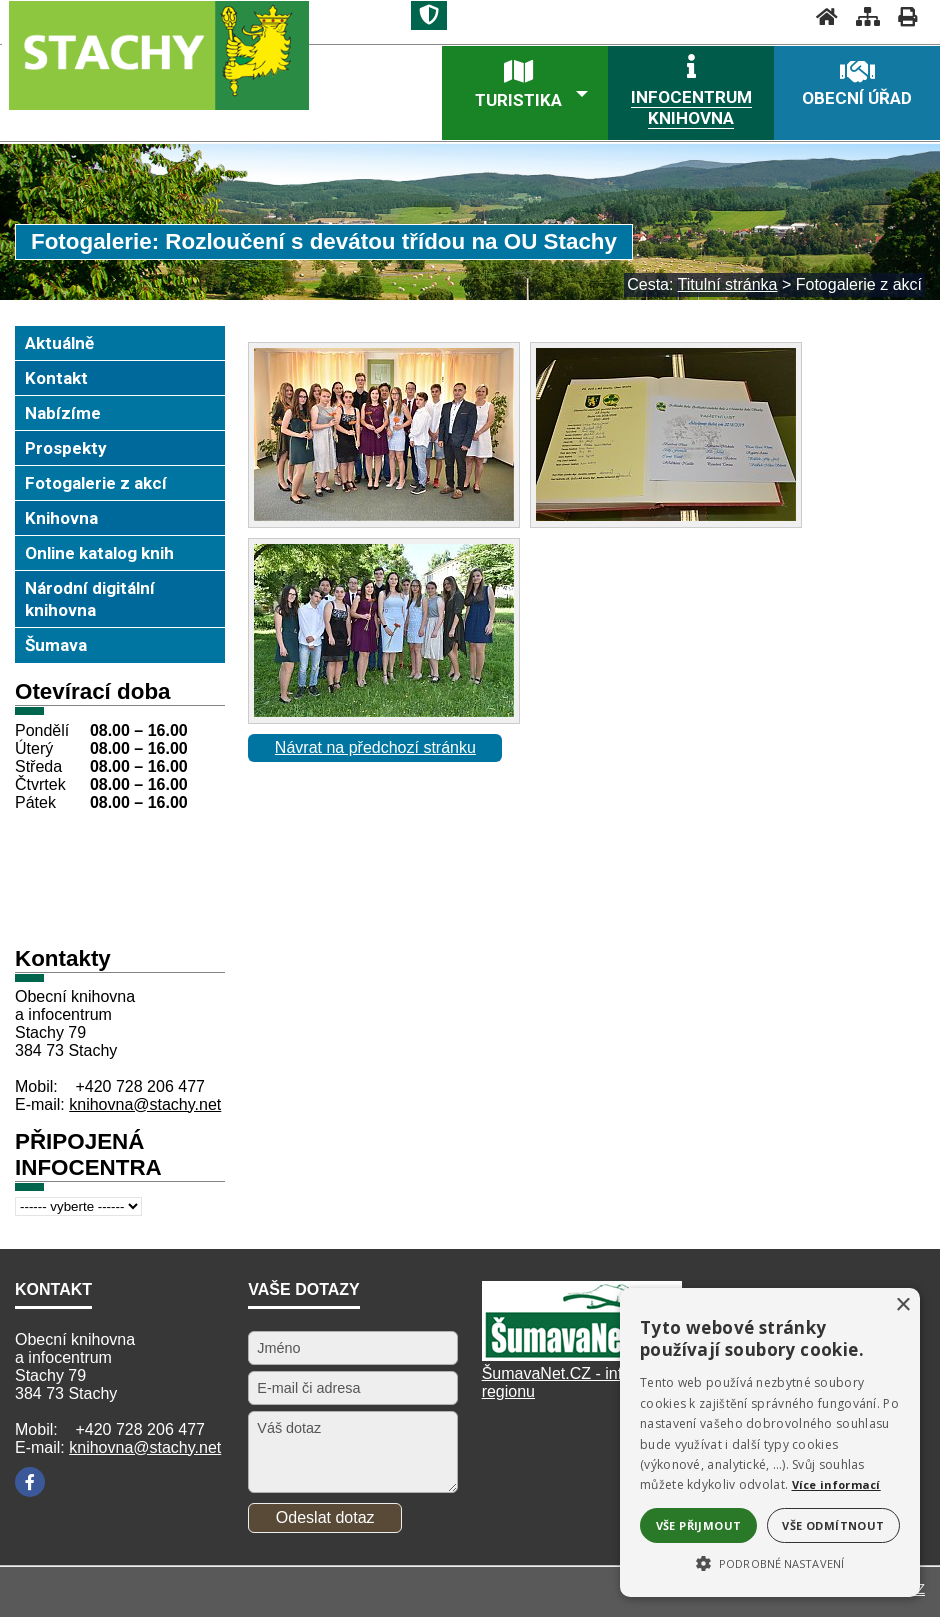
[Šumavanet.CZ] (582, 1355)
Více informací (836, 1484)
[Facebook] (30, 1482)
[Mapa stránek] (862, 16)
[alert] (770, 1442)
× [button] (902, 1305)
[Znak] (429, 15)
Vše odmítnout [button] (833, 1525)
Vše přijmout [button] (699, 1525)
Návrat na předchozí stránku (375, 747)
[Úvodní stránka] (821, 16)
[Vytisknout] (901, 16)
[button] (770, 1562)
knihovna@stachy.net (145, 1104)
